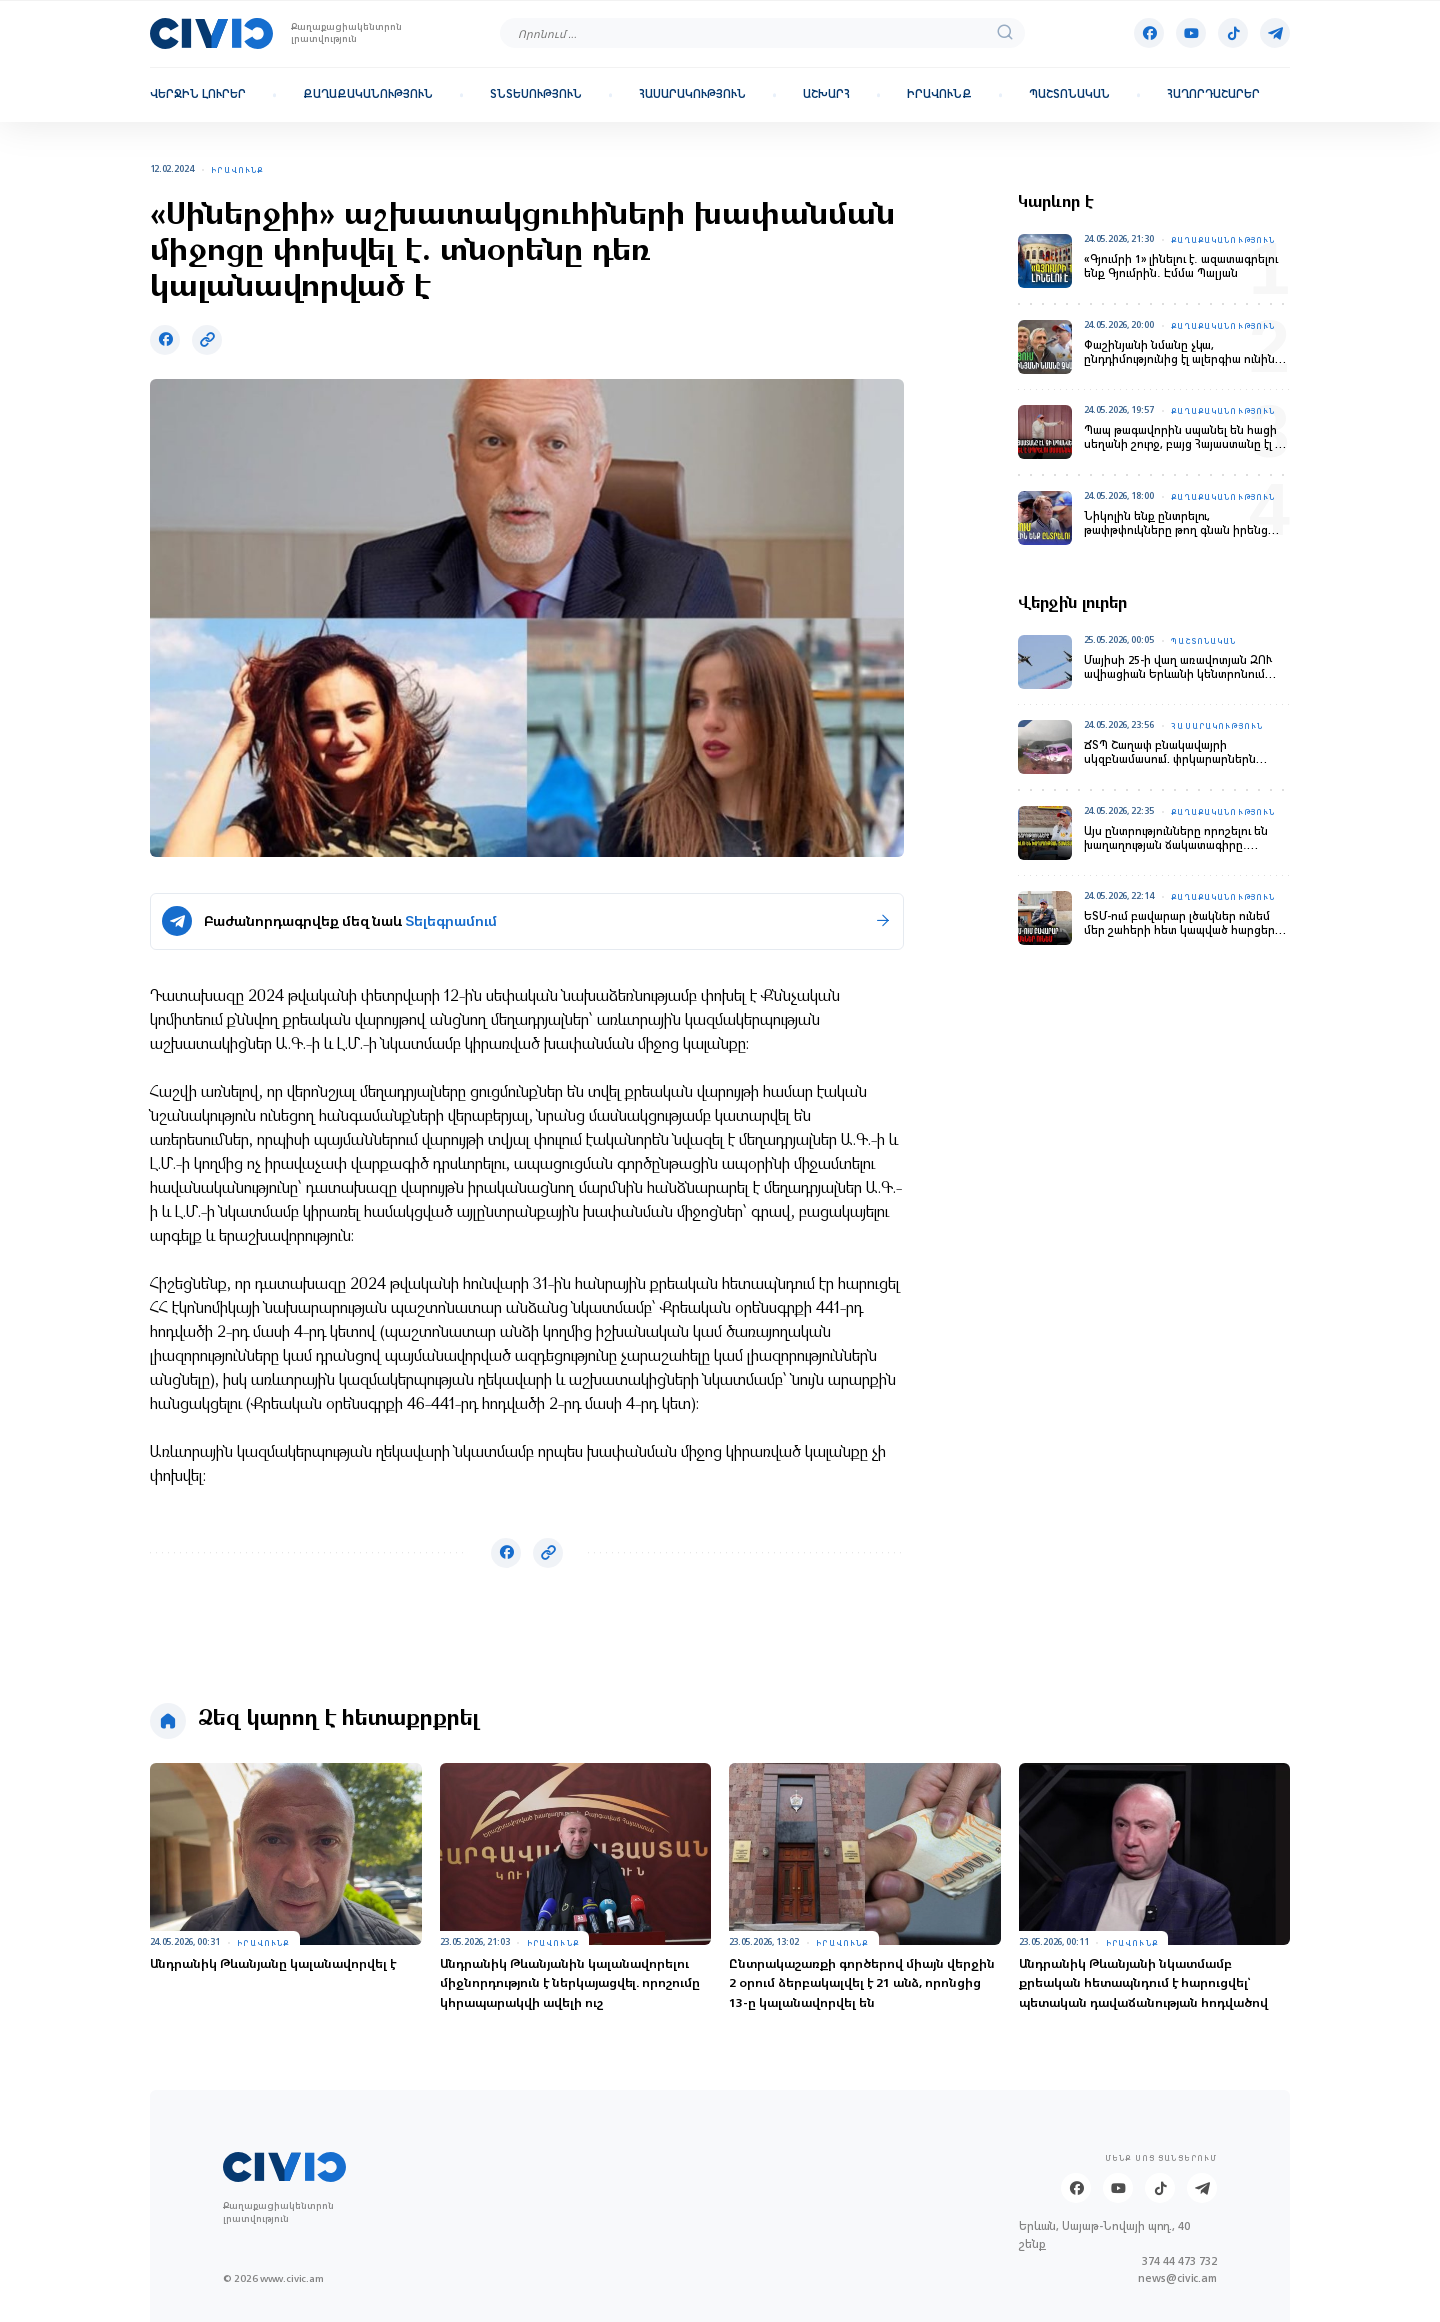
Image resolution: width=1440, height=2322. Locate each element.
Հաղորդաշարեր (1213, 94)
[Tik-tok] (1233, 33)
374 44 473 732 (1179, 2261)
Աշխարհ (826, 94)
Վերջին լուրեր (198, 94)
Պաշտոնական (1069, 94)
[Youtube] (1191, 33)
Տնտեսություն (536, 94)
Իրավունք (939, 94)
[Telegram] (1275, 33)
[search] (1005, 33)
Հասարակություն (692, 94)
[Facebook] (1149, 33)
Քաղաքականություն (368, 94)
